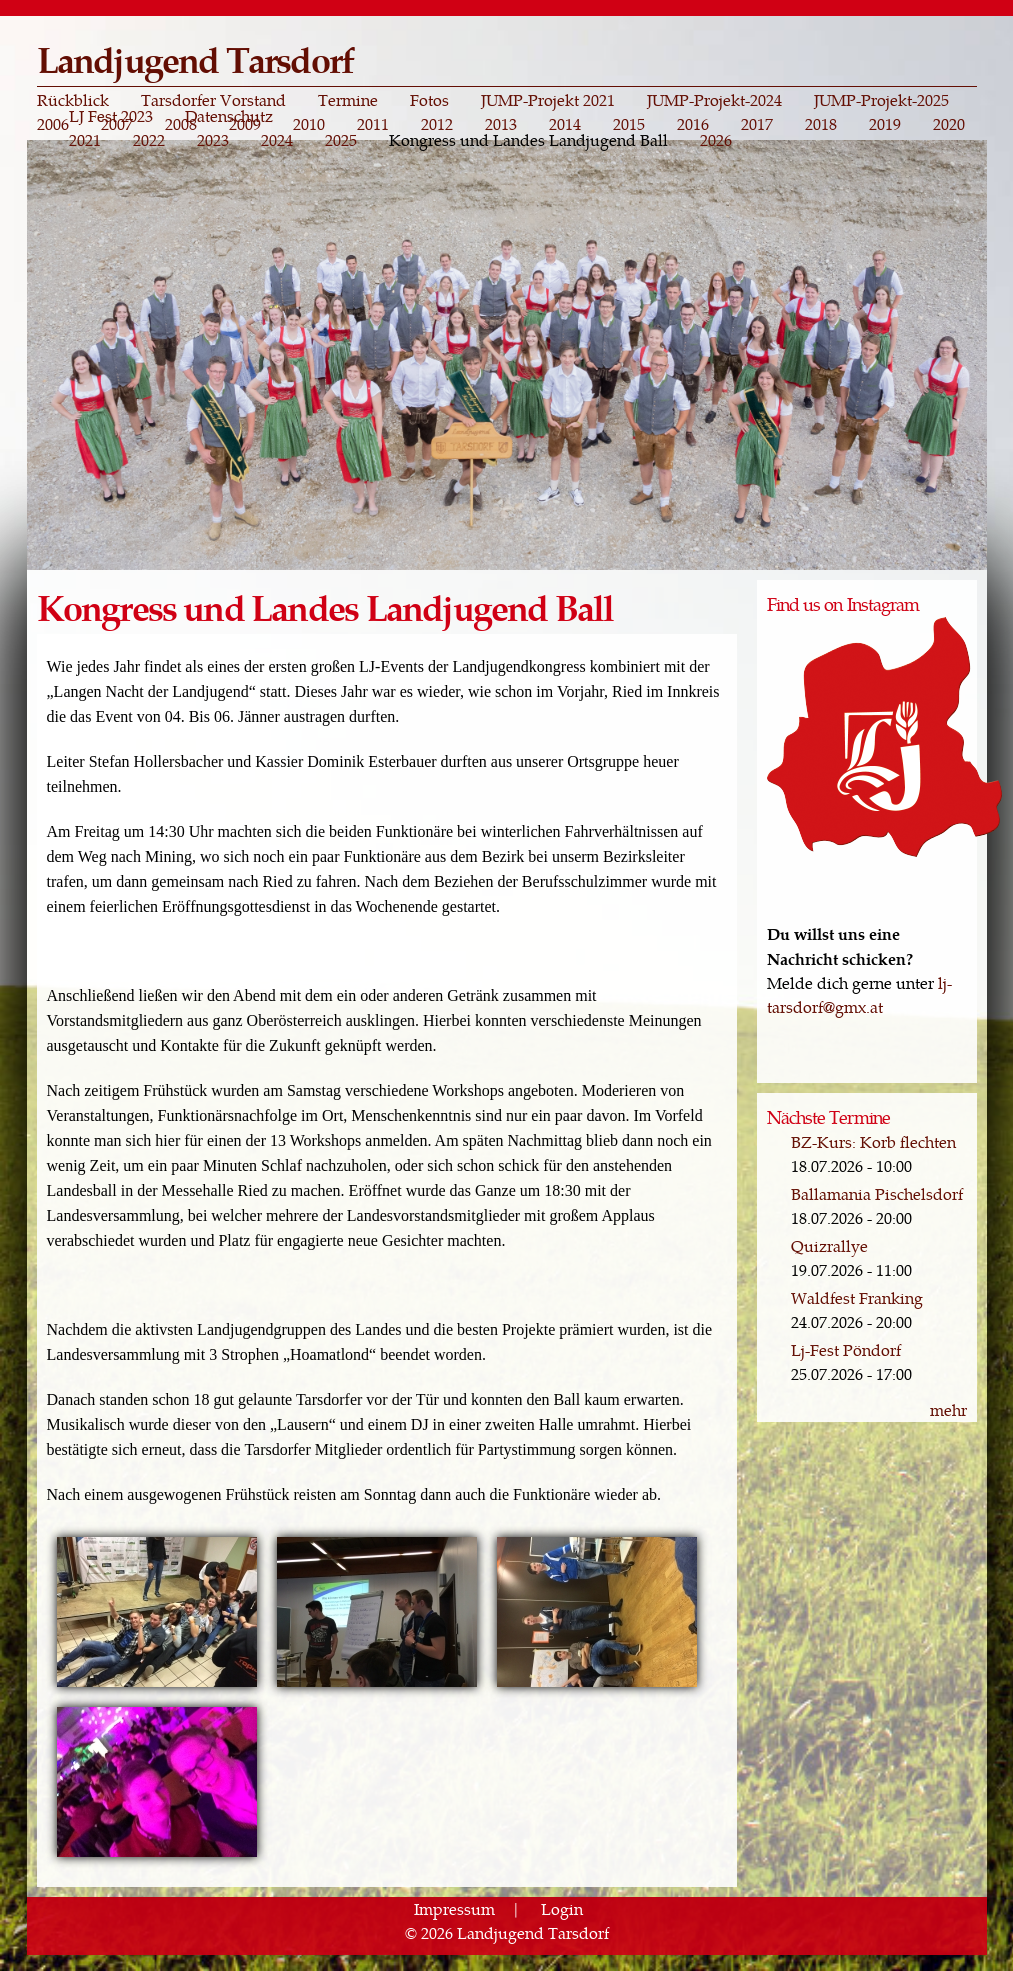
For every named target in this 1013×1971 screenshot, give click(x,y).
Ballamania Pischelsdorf (877, 1193)
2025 (341, 140)
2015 (629, 124)
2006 (53, 124)
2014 (565, 124)
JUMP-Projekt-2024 (714, 100)
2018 (821, 124)
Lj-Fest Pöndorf (846, 1349)
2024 (277, 140)
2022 (149, 140)
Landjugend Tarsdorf (195, 58)
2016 (693, 124)
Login (562, 1908)
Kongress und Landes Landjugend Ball (528, 140)
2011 (373, 124)
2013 (501, 124)
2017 (757, 124)
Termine (348, 100)
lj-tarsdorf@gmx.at (859, 994)
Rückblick (73, 100)
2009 (245, 124)
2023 (213, 140)
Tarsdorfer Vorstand (213, 100)
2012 (437, 124)
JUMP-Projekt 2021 (548, 100)
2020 (949, 124)
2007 (117, 124)
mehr (948, 1409)
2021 (85, 140)
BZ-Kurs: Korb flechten (873, 1141)
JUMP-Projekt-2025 (881, 100)
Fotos (429, 100)
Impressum (454, 1908)
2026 (716, 140)
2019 (885, 124)
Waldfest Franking (857, 1297)
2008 (181, 124)
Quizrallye (829, 1245)
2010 (309, 124)
